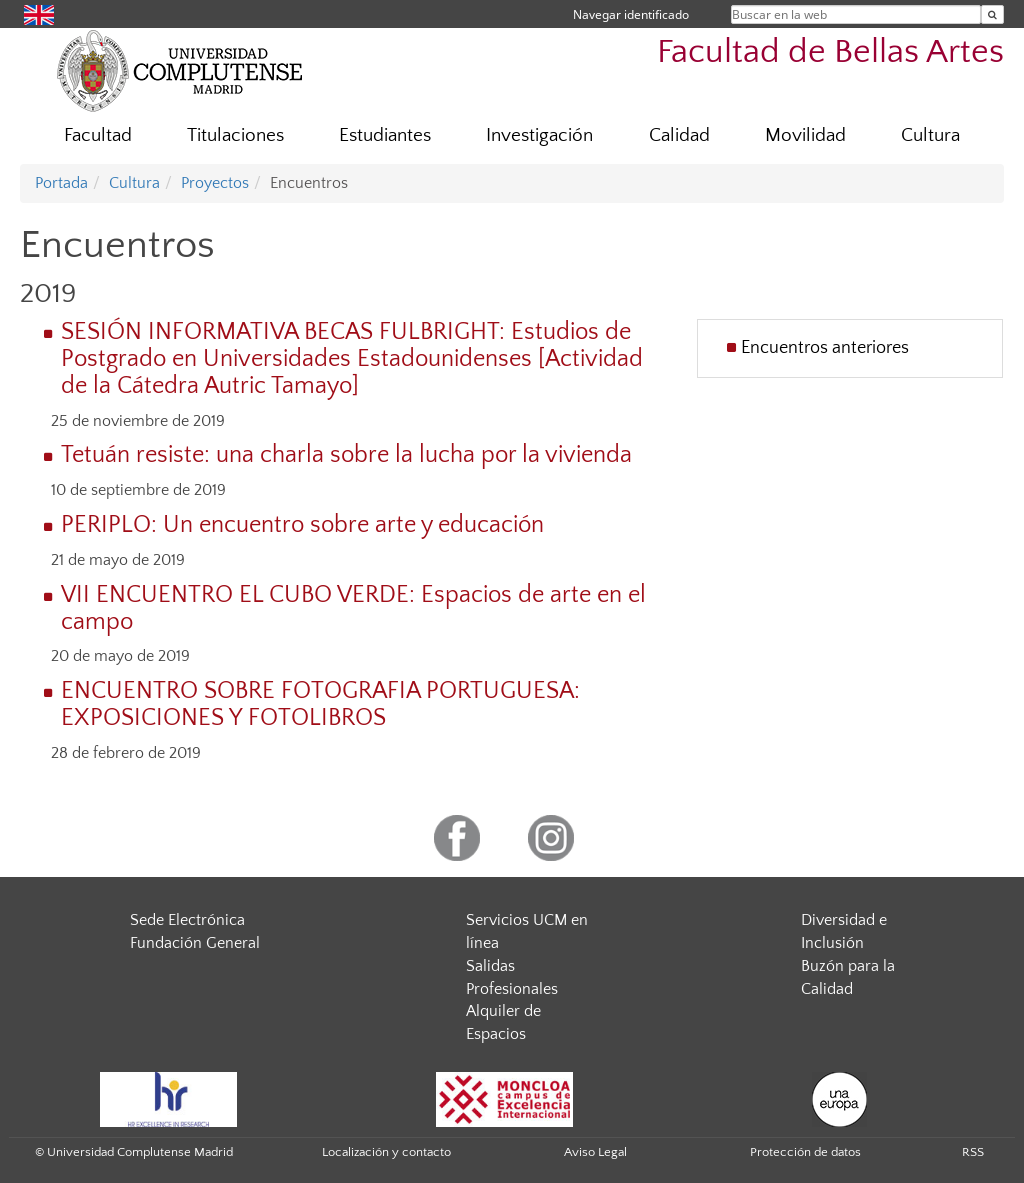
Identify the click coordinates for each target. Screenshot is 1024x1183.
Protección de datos (805, 1152)
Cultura (930, 135)
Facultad (98, 135)
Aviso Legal (595, 1152)
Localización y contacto (386, 1152)
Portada (61, 183)
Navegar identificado (631, 14)
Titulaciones (235, 135)
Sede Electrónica (187, 920)
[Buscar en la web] (992, 14)
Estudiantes (385, 135)
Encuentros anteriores (825, 348)
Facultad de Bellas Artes (830, 52)
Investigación (539, 135)
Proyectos (215, 183)
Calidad (679, 135)
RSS (973, 1152)
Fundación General (195, 943)
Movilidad (805, 135)
